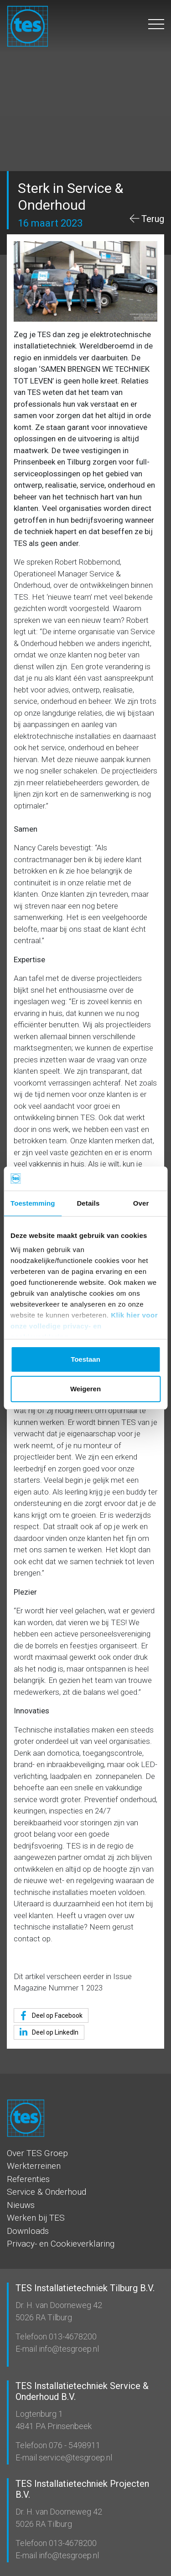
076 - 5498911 (73, 2445)
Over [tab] (141, 1203)
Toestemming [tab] (32, 1203)
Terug (152, 218)
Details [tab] (88, 1203)
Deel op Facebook (49, 2016)
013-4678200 (72, 2336)
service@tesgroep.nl (74, 2457)
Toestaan (85, 1359)
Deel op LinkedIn (47, 2032)
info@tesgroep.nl (68, 2349)
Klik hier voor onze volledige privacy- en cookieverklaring (84, 1326)
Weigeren (85, 1389)
